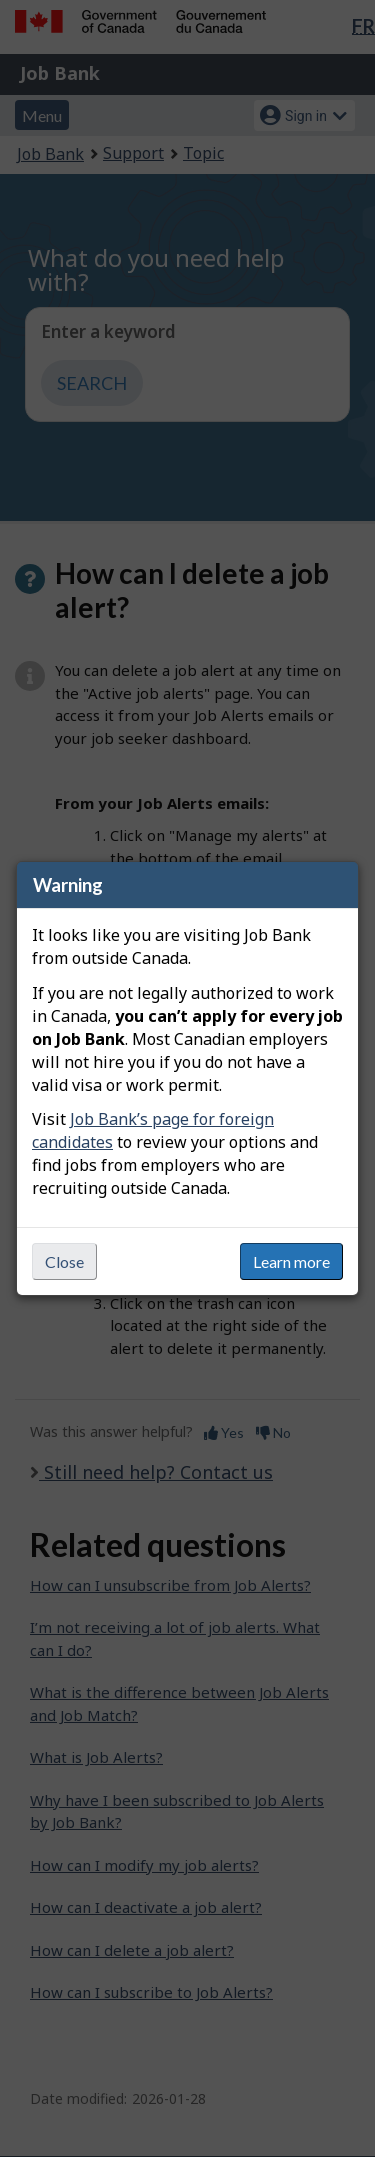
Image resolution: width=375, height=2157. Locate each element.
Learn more (291, 1261)
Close (64, 1261)
